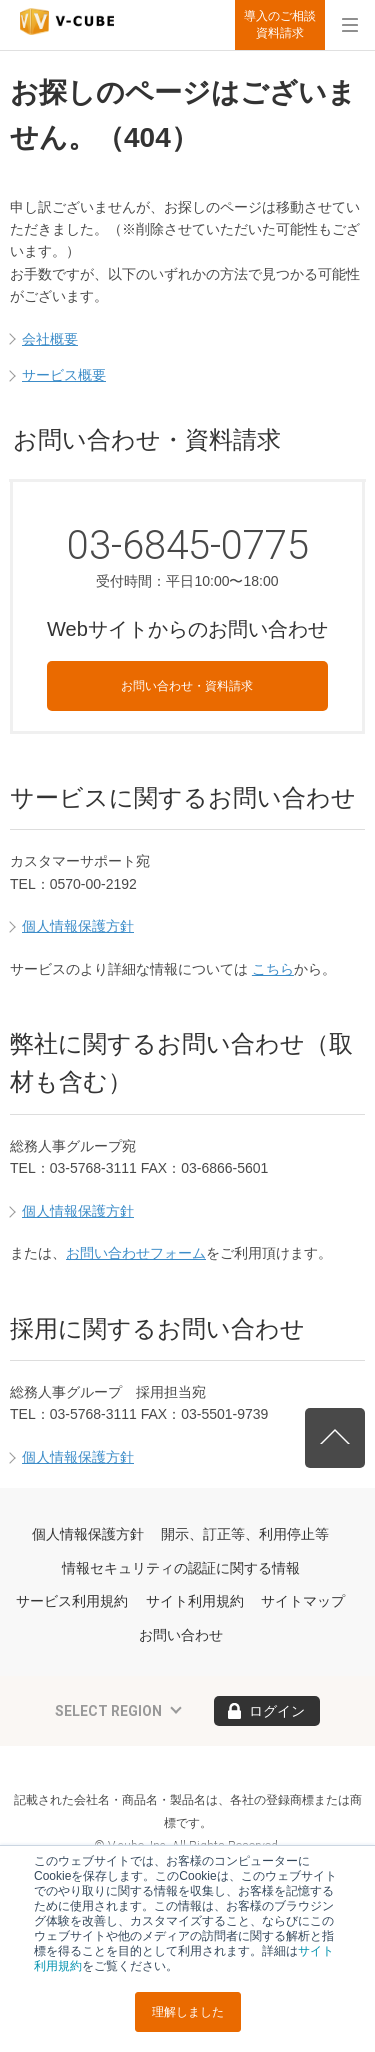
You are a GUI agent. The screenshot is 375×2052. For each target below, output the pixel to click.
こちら (273, 969)
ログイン (277, 1711)
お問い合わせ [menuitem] (181, 1635)
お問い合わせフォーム (136, 1253)
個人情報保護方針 (78, 926)
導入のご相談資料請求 (280, 24)
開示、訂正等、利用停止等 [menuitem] (245, 1534)
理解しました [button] (188, 2012)
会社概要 (50, 339)
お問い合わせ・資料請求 (187, 686)
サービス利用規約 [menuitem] (72, 1601)
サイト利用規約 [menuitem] (195, 1601)
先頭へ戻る (335, 1438)
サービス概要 (64, 375)
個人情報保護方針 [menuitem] (88, 1534)
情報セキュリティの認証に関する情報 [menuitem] (181, 1568)
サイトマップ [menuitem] (303, 1601)
